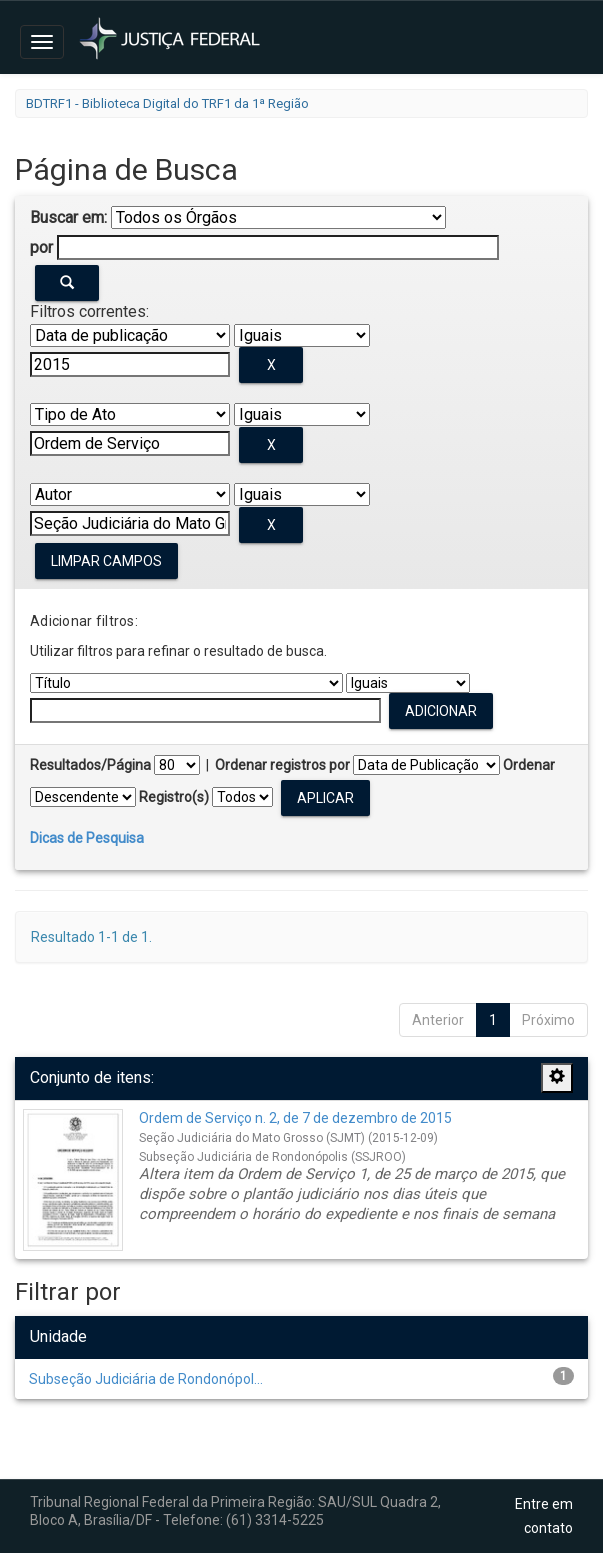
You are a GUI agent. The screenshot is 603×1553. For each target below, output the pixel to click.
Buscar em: (68, 217)
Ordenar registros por (282, 765)
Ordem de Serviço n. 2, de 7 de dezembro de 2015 (295, 1118)
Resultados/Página (90, 765)
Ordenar (529, 765)
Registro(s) (174, 797)
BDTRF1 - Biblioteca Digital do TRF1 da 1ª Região (167, 103)
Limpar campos (106, 561)
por (41, 247)
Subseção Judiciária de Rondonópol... (146, 1379)
